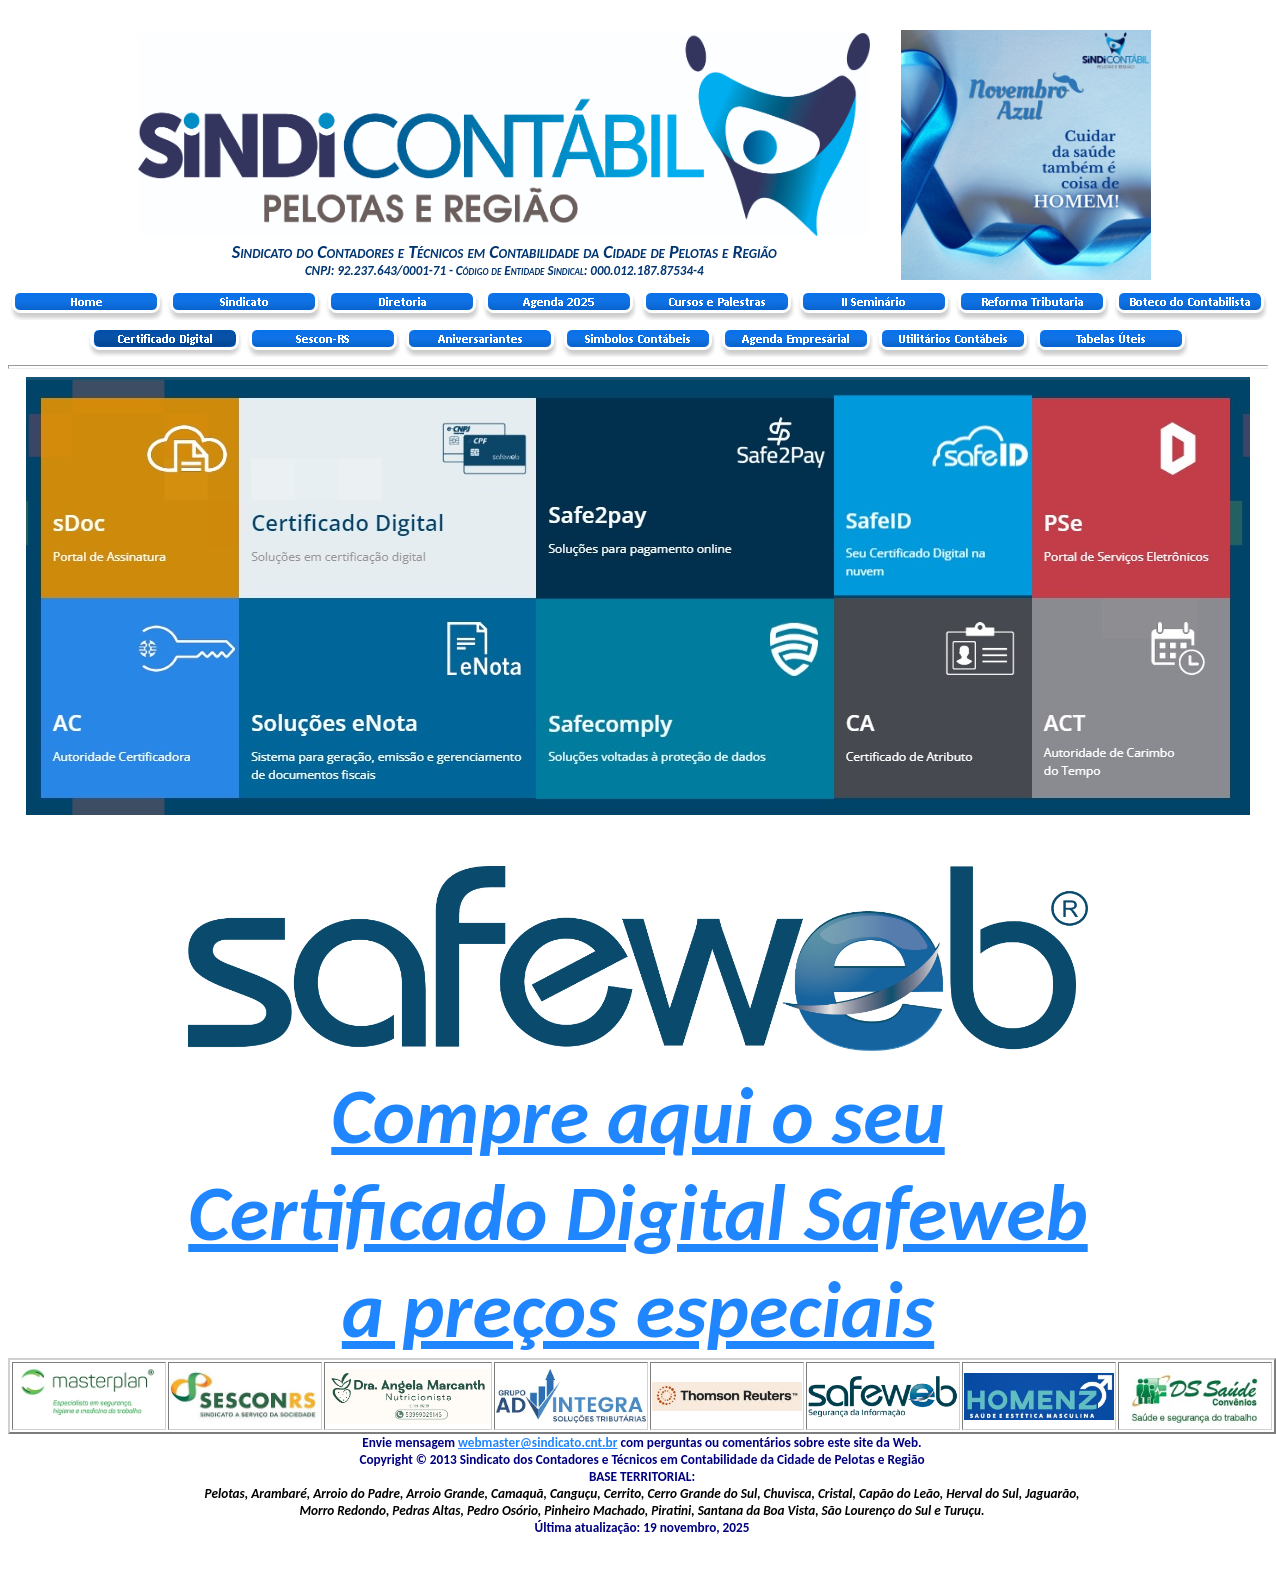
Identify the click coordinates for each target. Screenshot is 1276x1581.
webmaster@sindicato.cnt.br (537, 1442)
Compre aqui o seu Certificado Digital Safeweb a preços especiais (637, 1212)
